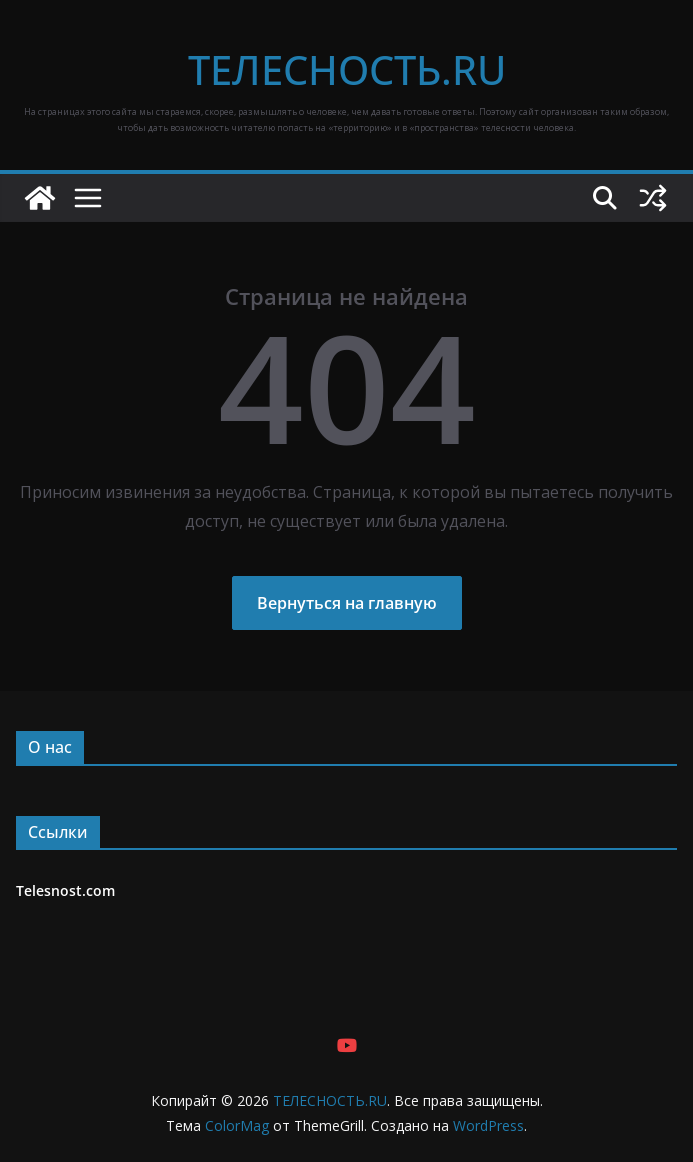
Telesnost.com (65, 890)
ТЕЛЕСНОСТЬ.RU (347, 69)
